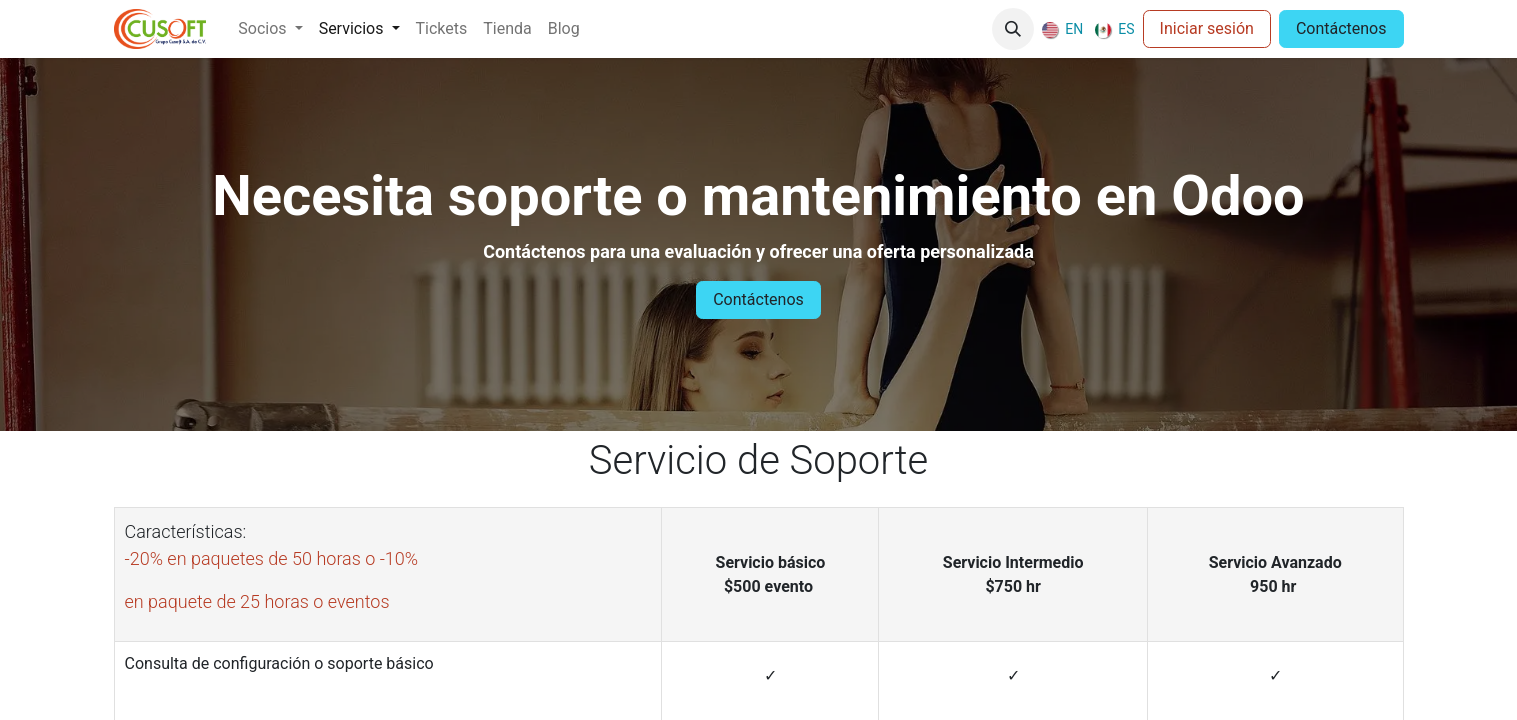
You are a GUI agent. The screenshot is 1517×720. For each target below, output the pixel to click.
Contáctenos (1341, 28)
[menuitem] (270, 29)
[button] (1013, 29)
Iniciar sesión (1207, 28)
